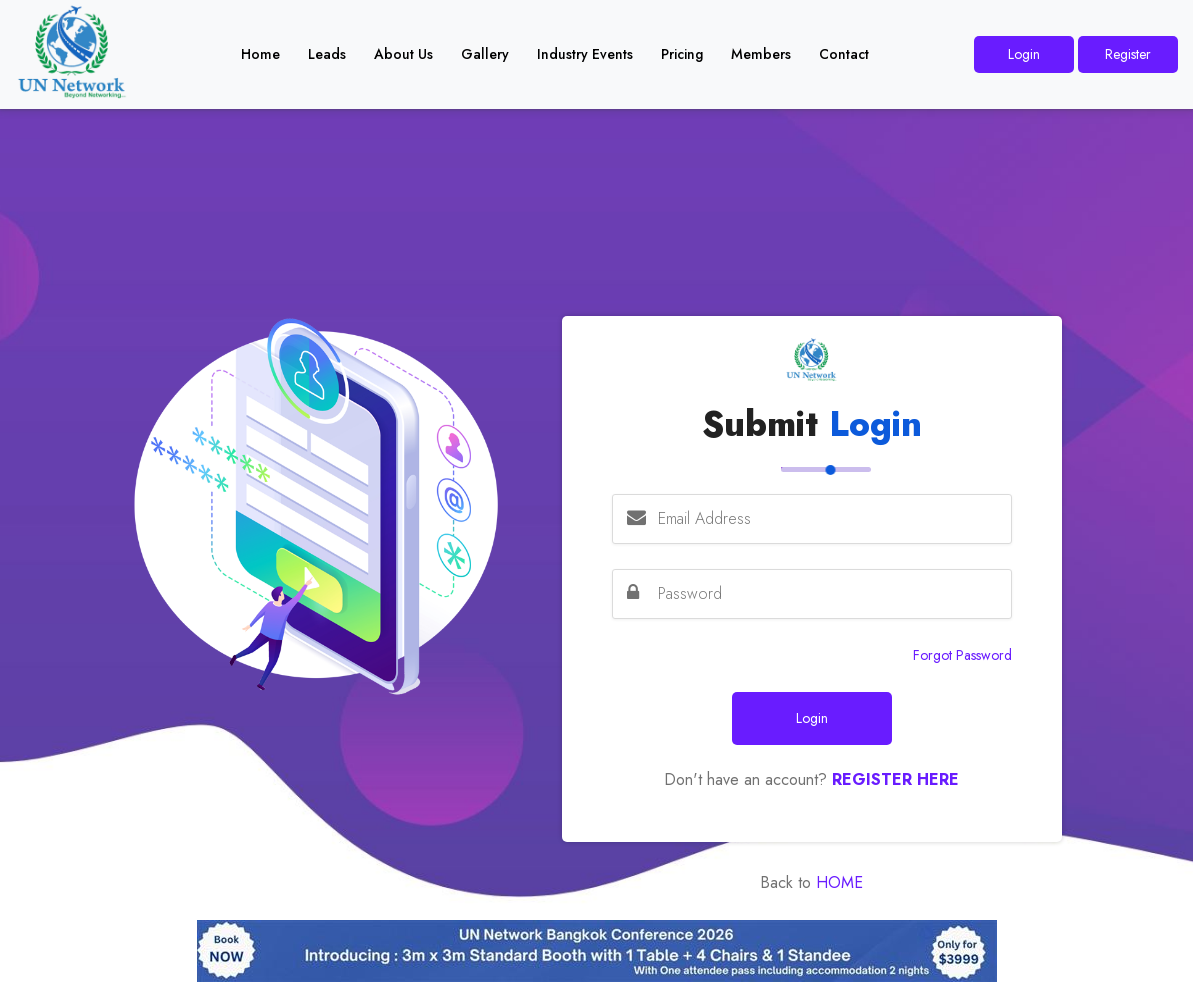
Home (260, 54)
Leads (327, 54)
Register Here (895, 779)
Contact (844, 54)
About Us (403, 54)
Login (1024, 54)
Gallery (485, 54)
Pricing (682, 54)
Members (761, 54)
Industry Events (585, 54)
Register (1128, 54)
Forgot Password (962, 655)
